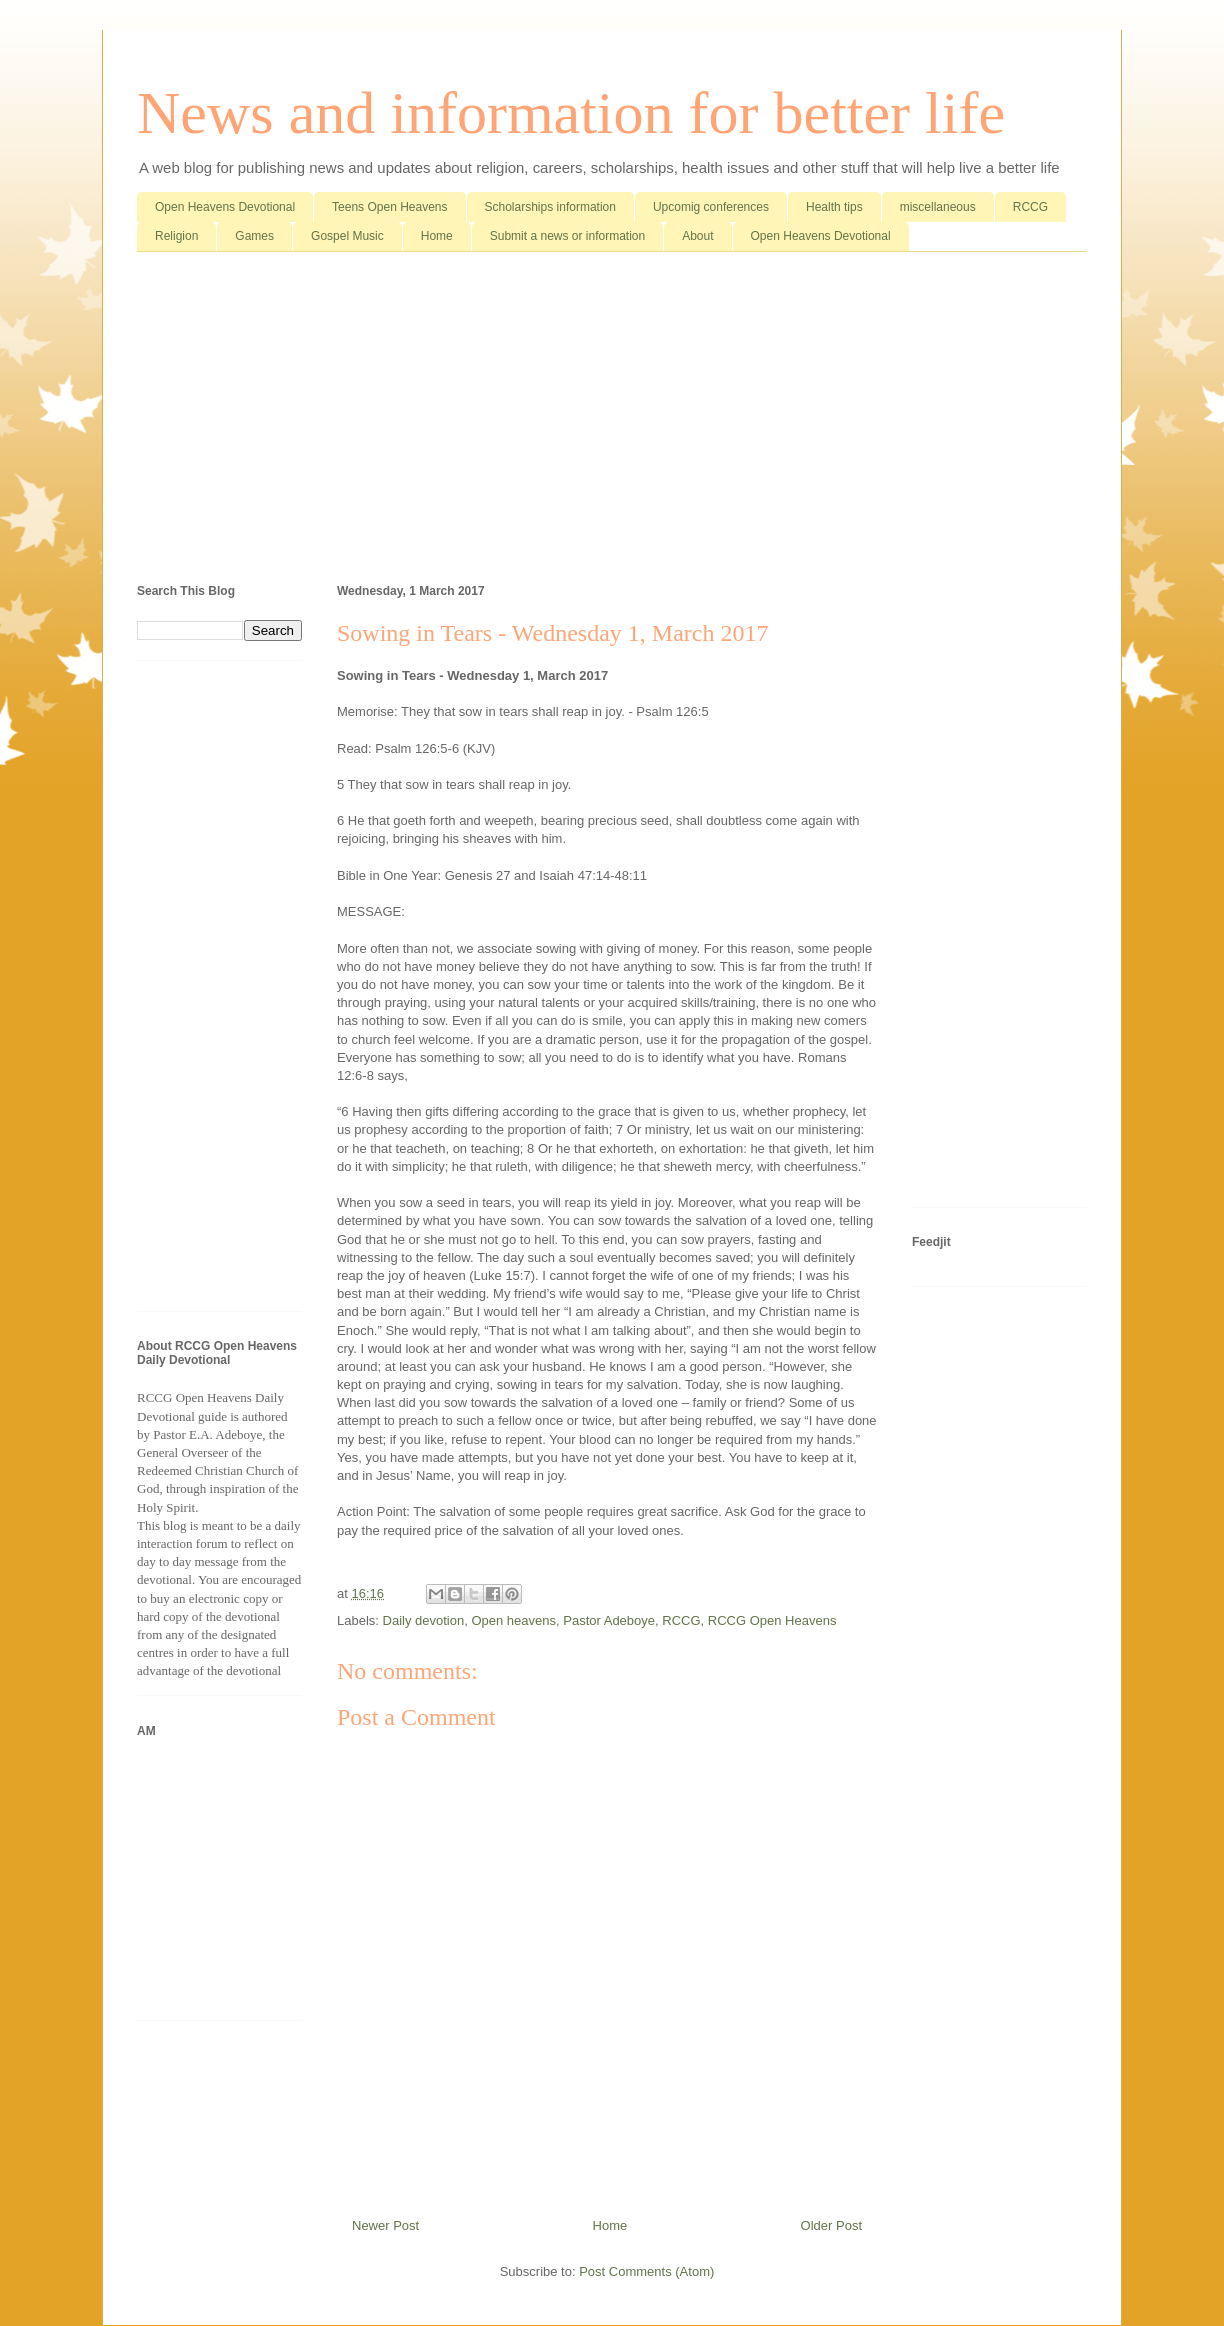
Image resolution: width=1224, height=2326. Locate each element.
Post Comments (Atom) (646, 2271)
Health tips (834, 207)
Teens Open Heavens (389, 207)
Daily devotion (424, 1620)
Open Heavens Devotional (225, 207)
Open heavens (513, 1620)
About (697, 236)
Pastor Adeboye (609, 1620)
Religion (176, 236)
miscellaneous (938, 207)
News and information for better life (571, 113)
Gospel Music (347, 236)
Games (254, 236)
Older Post (831, 2225)
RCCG (1030, 207)
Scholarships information (550, 207)
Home (437, 236)
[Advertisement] (612, 422)
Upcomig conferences (711, 207)
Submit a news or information (567, 236)
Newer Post (385, 2225)
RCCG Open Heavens (772, 1620)
